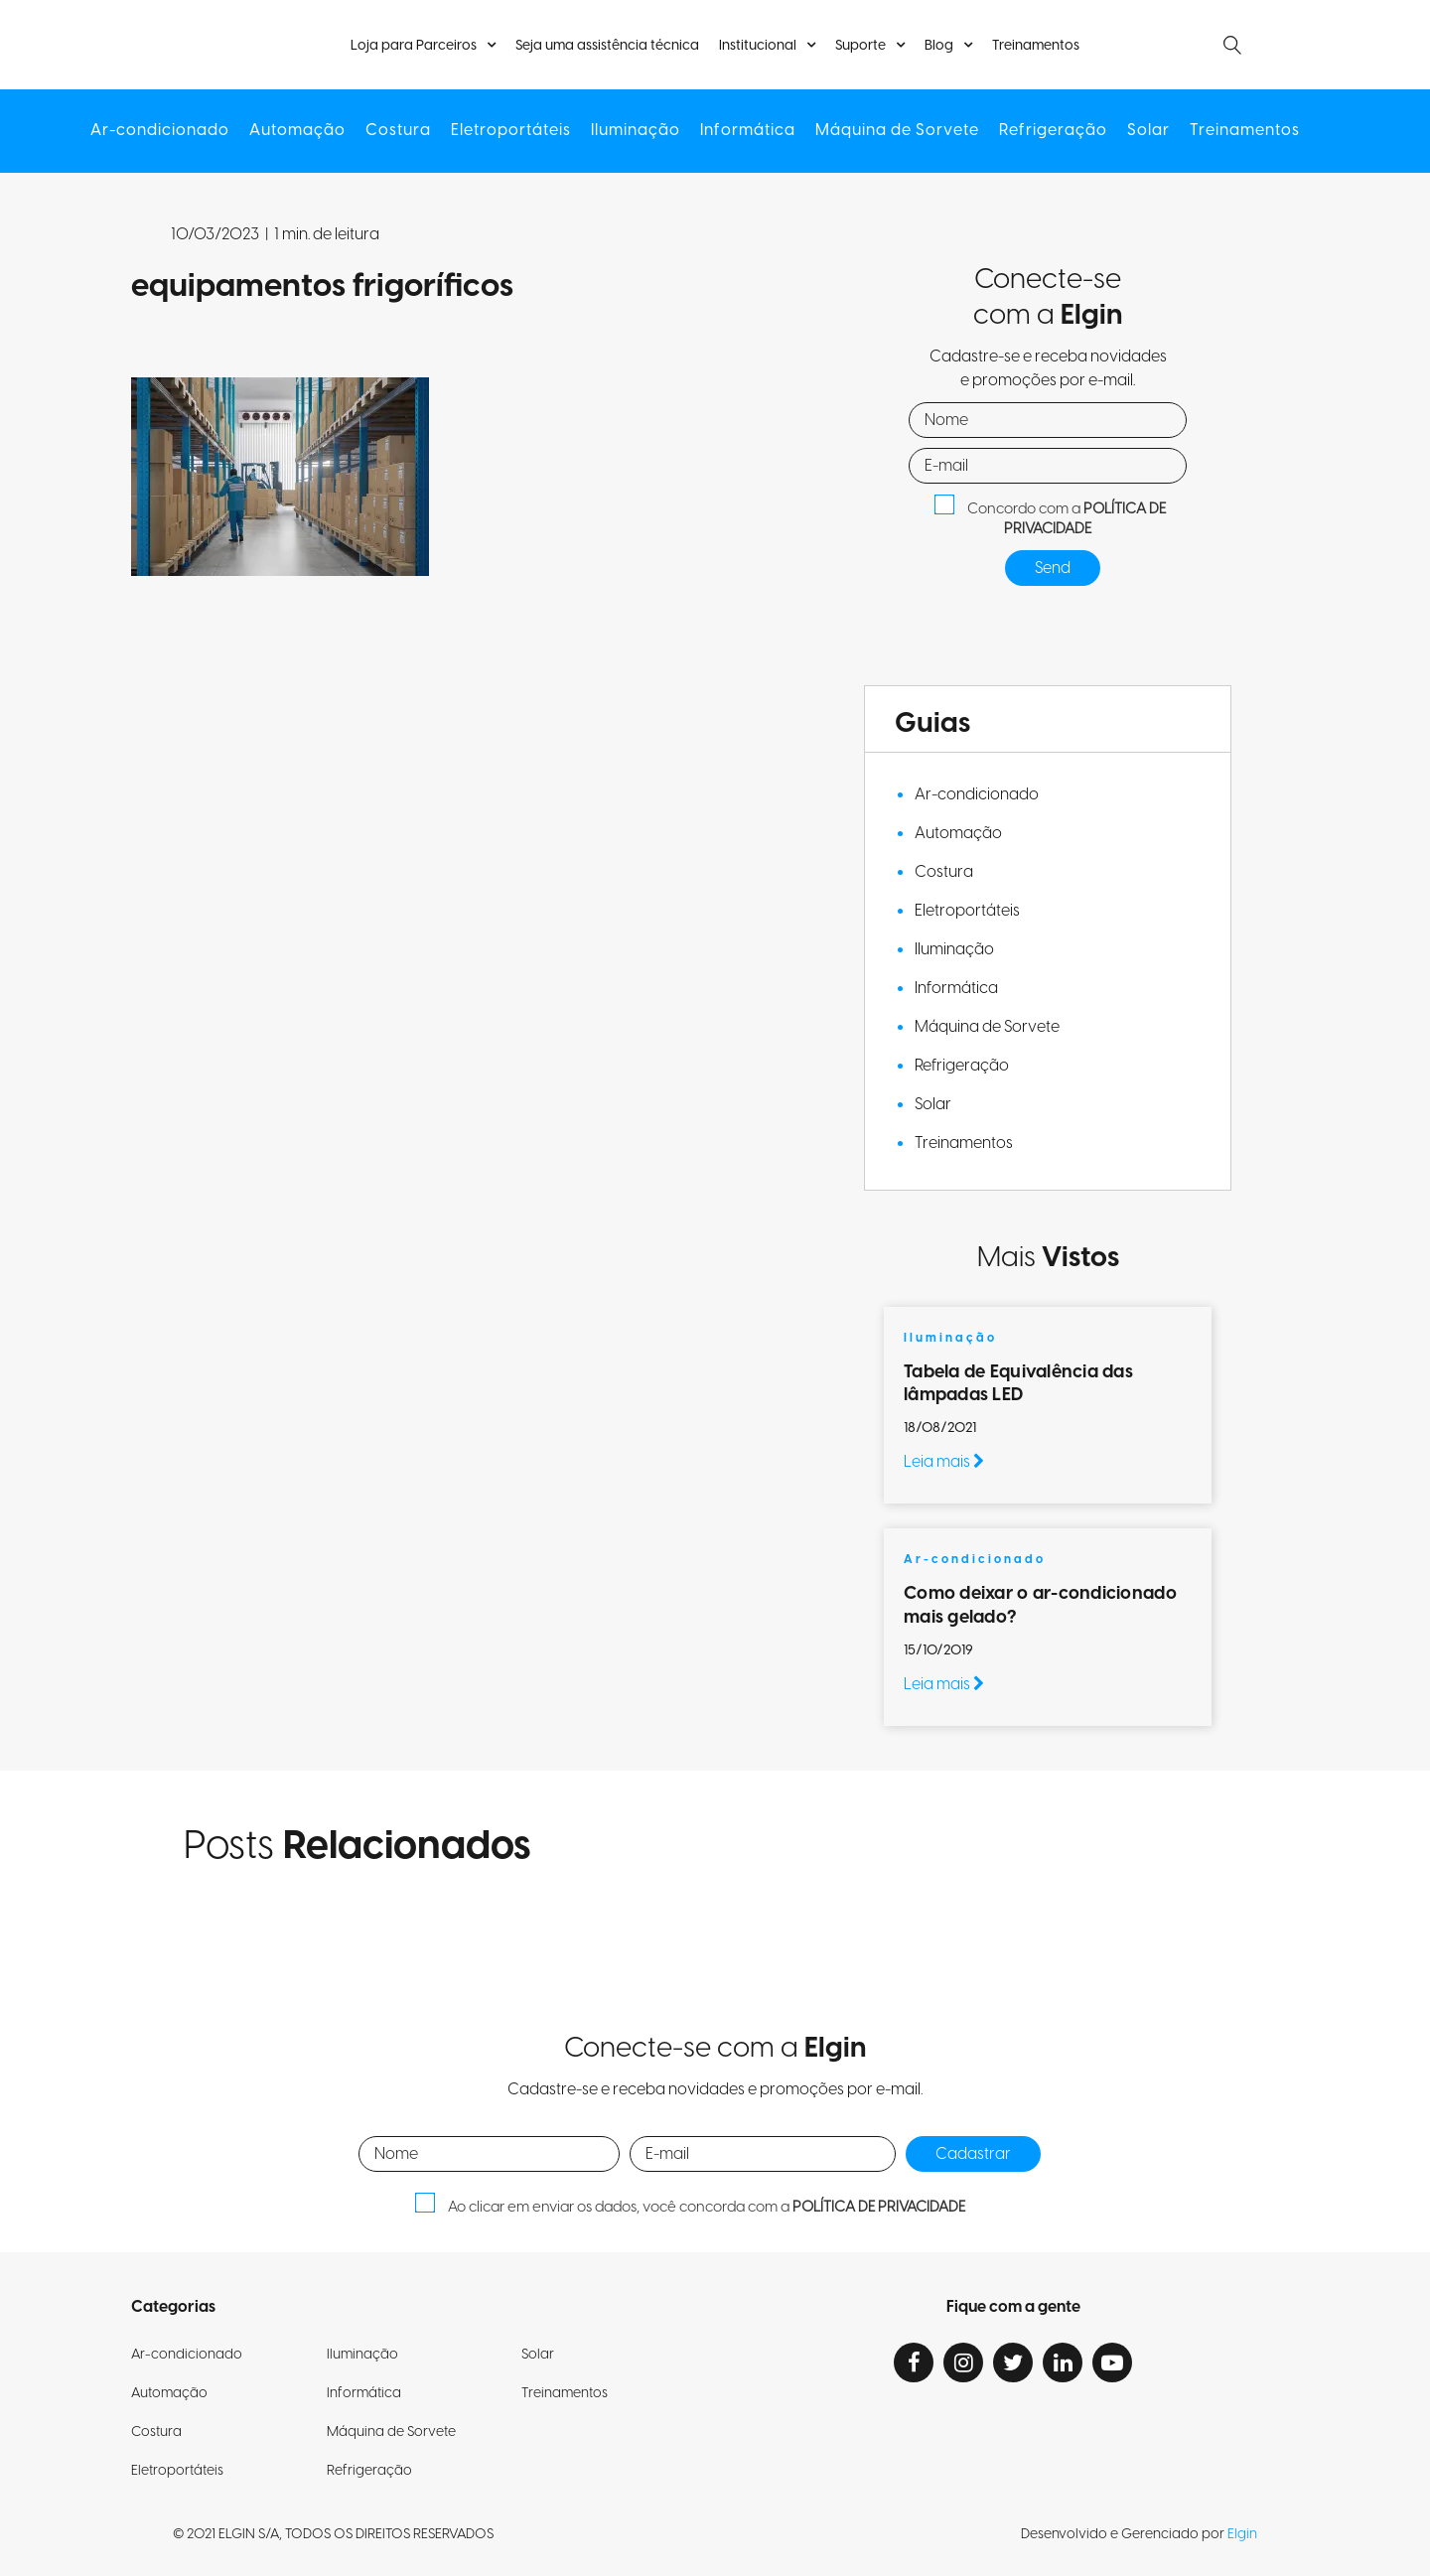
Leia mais (944, 1462)
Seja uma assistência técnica (607, 46)
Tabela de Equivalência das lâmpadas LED (1018, 1383)
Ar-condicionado (159, 130)
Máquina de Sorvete (897, 130)
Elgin (1242, 2534)
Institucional (757, 46)
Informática (747, 130)
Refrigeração (1053, 130)
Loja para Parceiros (414, 46)
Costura (398, 130)
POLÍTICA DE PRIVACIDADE (1085, 519)
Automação (297, 130)
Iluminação (635, 130)
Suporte (860, 46)
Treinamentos (1035, 46)
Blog (939, 46)
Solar (1148, 130)
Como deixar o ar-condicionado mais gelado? (1040, 1605)
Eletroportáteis (511, 130)
